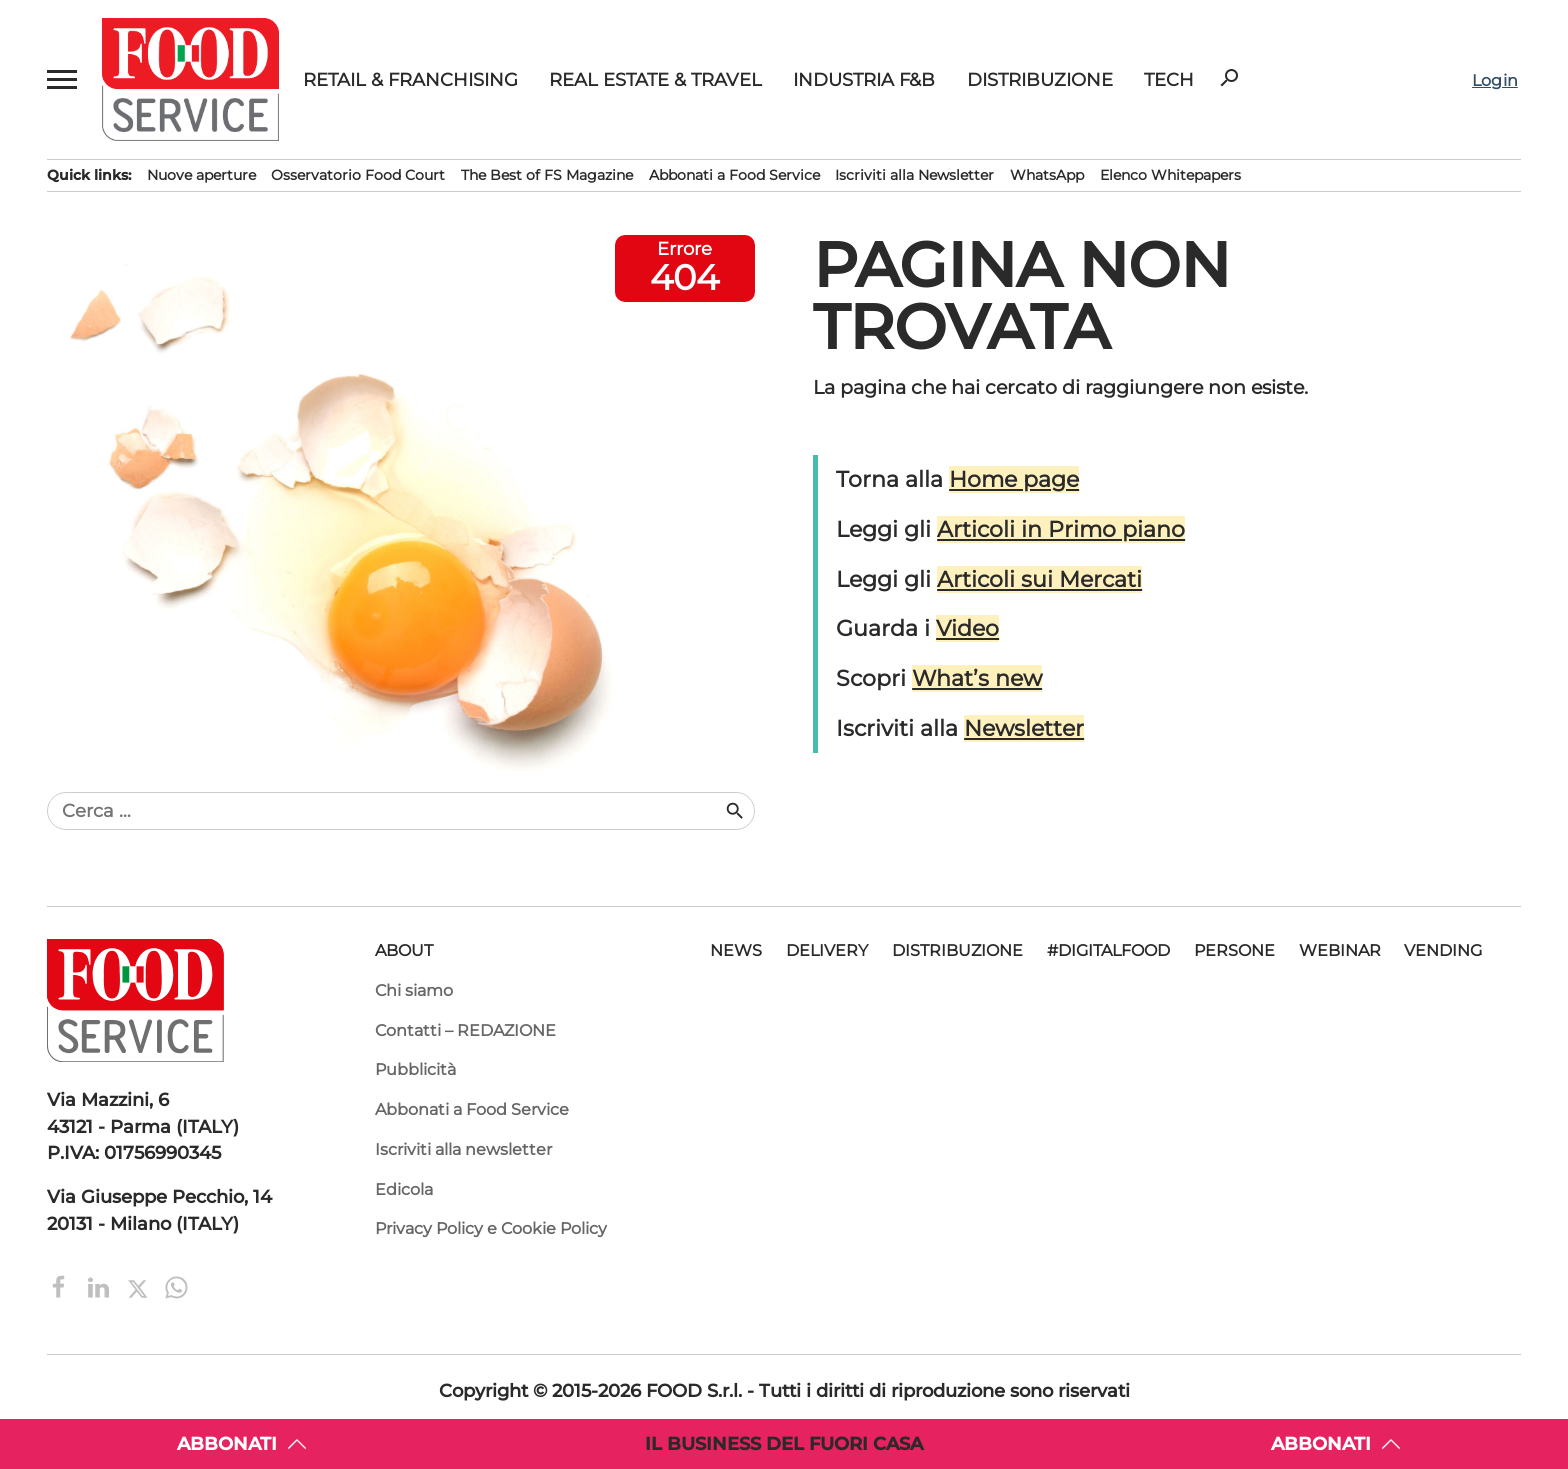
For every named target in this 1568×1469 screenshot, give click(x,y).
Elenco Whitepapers (1170, 175)
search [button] (1229, 78)
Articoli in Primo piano (1061, 529)
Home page (1014, 479)
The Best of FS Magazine (547, 175)
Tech (1169, 80)
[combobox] (385, 811)
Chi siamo (414, 990)
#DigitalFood (1108, 950)
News (736, 950)
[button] (62, 79)
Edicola (404, 1189)
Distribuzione (1040, 80)
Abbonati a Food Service (734, 175)
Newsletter (1024, 728)
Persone (1234, 950)
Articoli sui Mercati (1039, 579)
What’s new (977, 678)
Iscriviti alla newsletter (463, 1149)
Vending (1443, 950)
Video (967, 628)
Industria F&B (864, 80)
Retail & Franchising (410, 80)
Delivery (827, 950)
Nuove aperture (201, 175)
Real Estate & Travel (655, 80)
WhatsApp (1047, 175)
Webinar (1340, 950)
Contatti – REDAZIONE (465, 1030)
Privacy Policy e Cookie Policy (491, 1228)
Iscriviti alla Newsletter (914, 175)
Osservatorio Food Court (358, 175)
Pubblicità (415, 1069)
